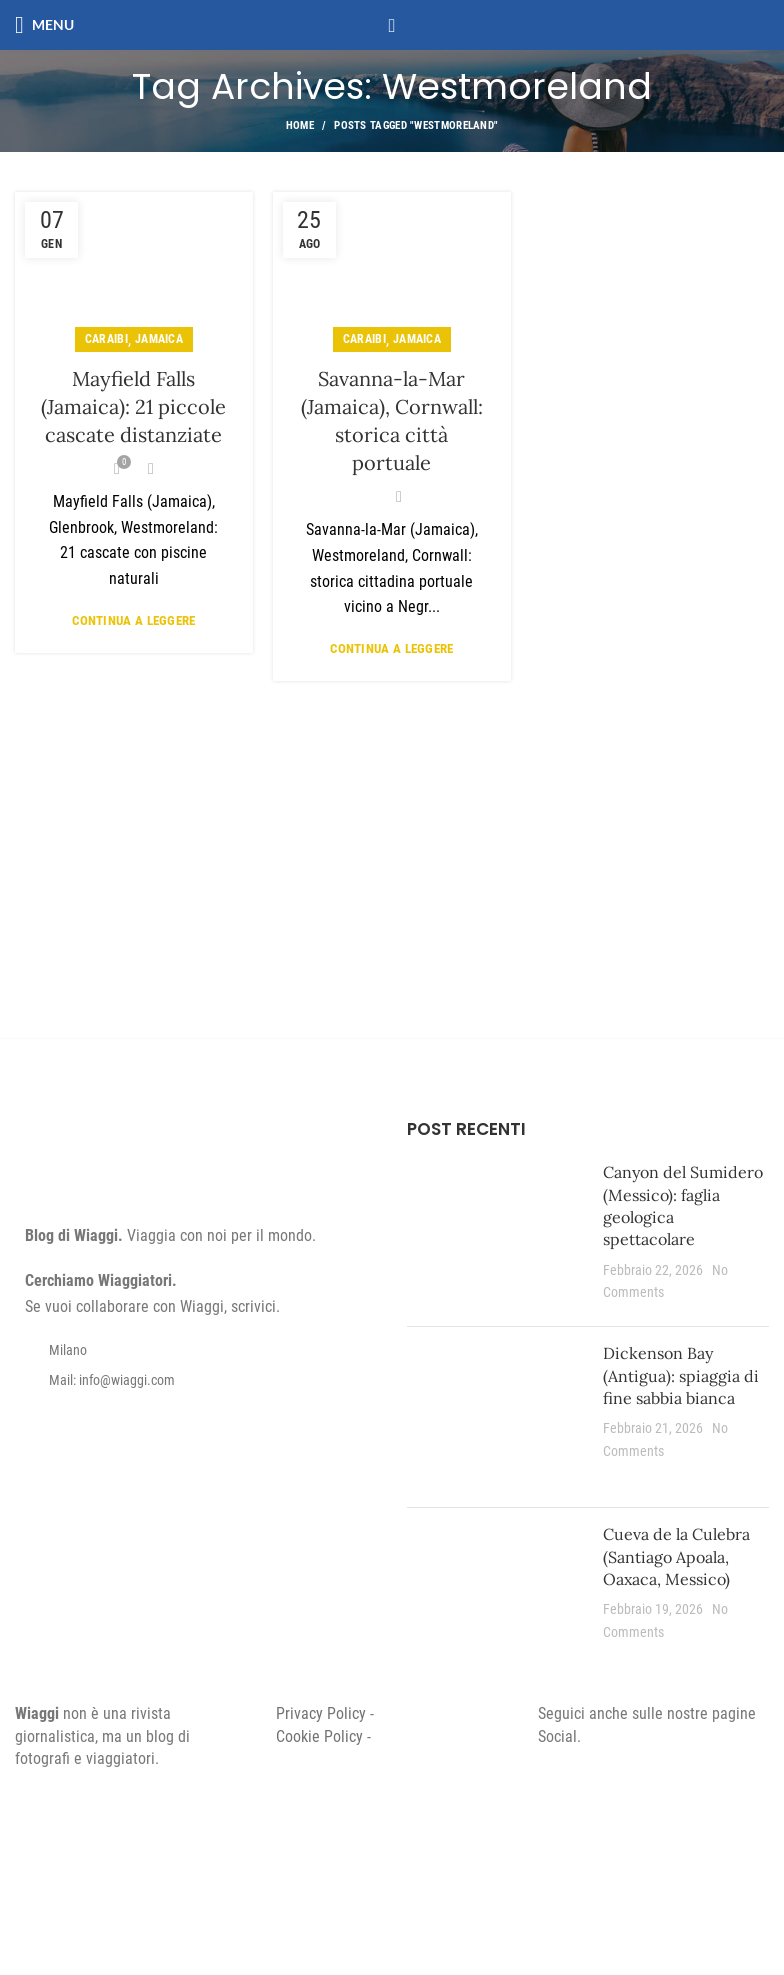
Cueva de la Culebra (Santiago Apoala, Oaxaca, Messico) (676, 1556)
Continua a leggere (133, 620)
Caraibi (106, 339)
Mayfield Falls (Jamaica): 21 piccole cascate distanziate (133, 406)
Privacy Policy (321, 1713)
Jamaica (159, 339)
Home (300, 125)
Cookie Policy (319, 1736)
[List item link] (196, 1380)
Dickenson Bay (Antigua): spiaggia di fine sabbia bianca (681, 1375)
